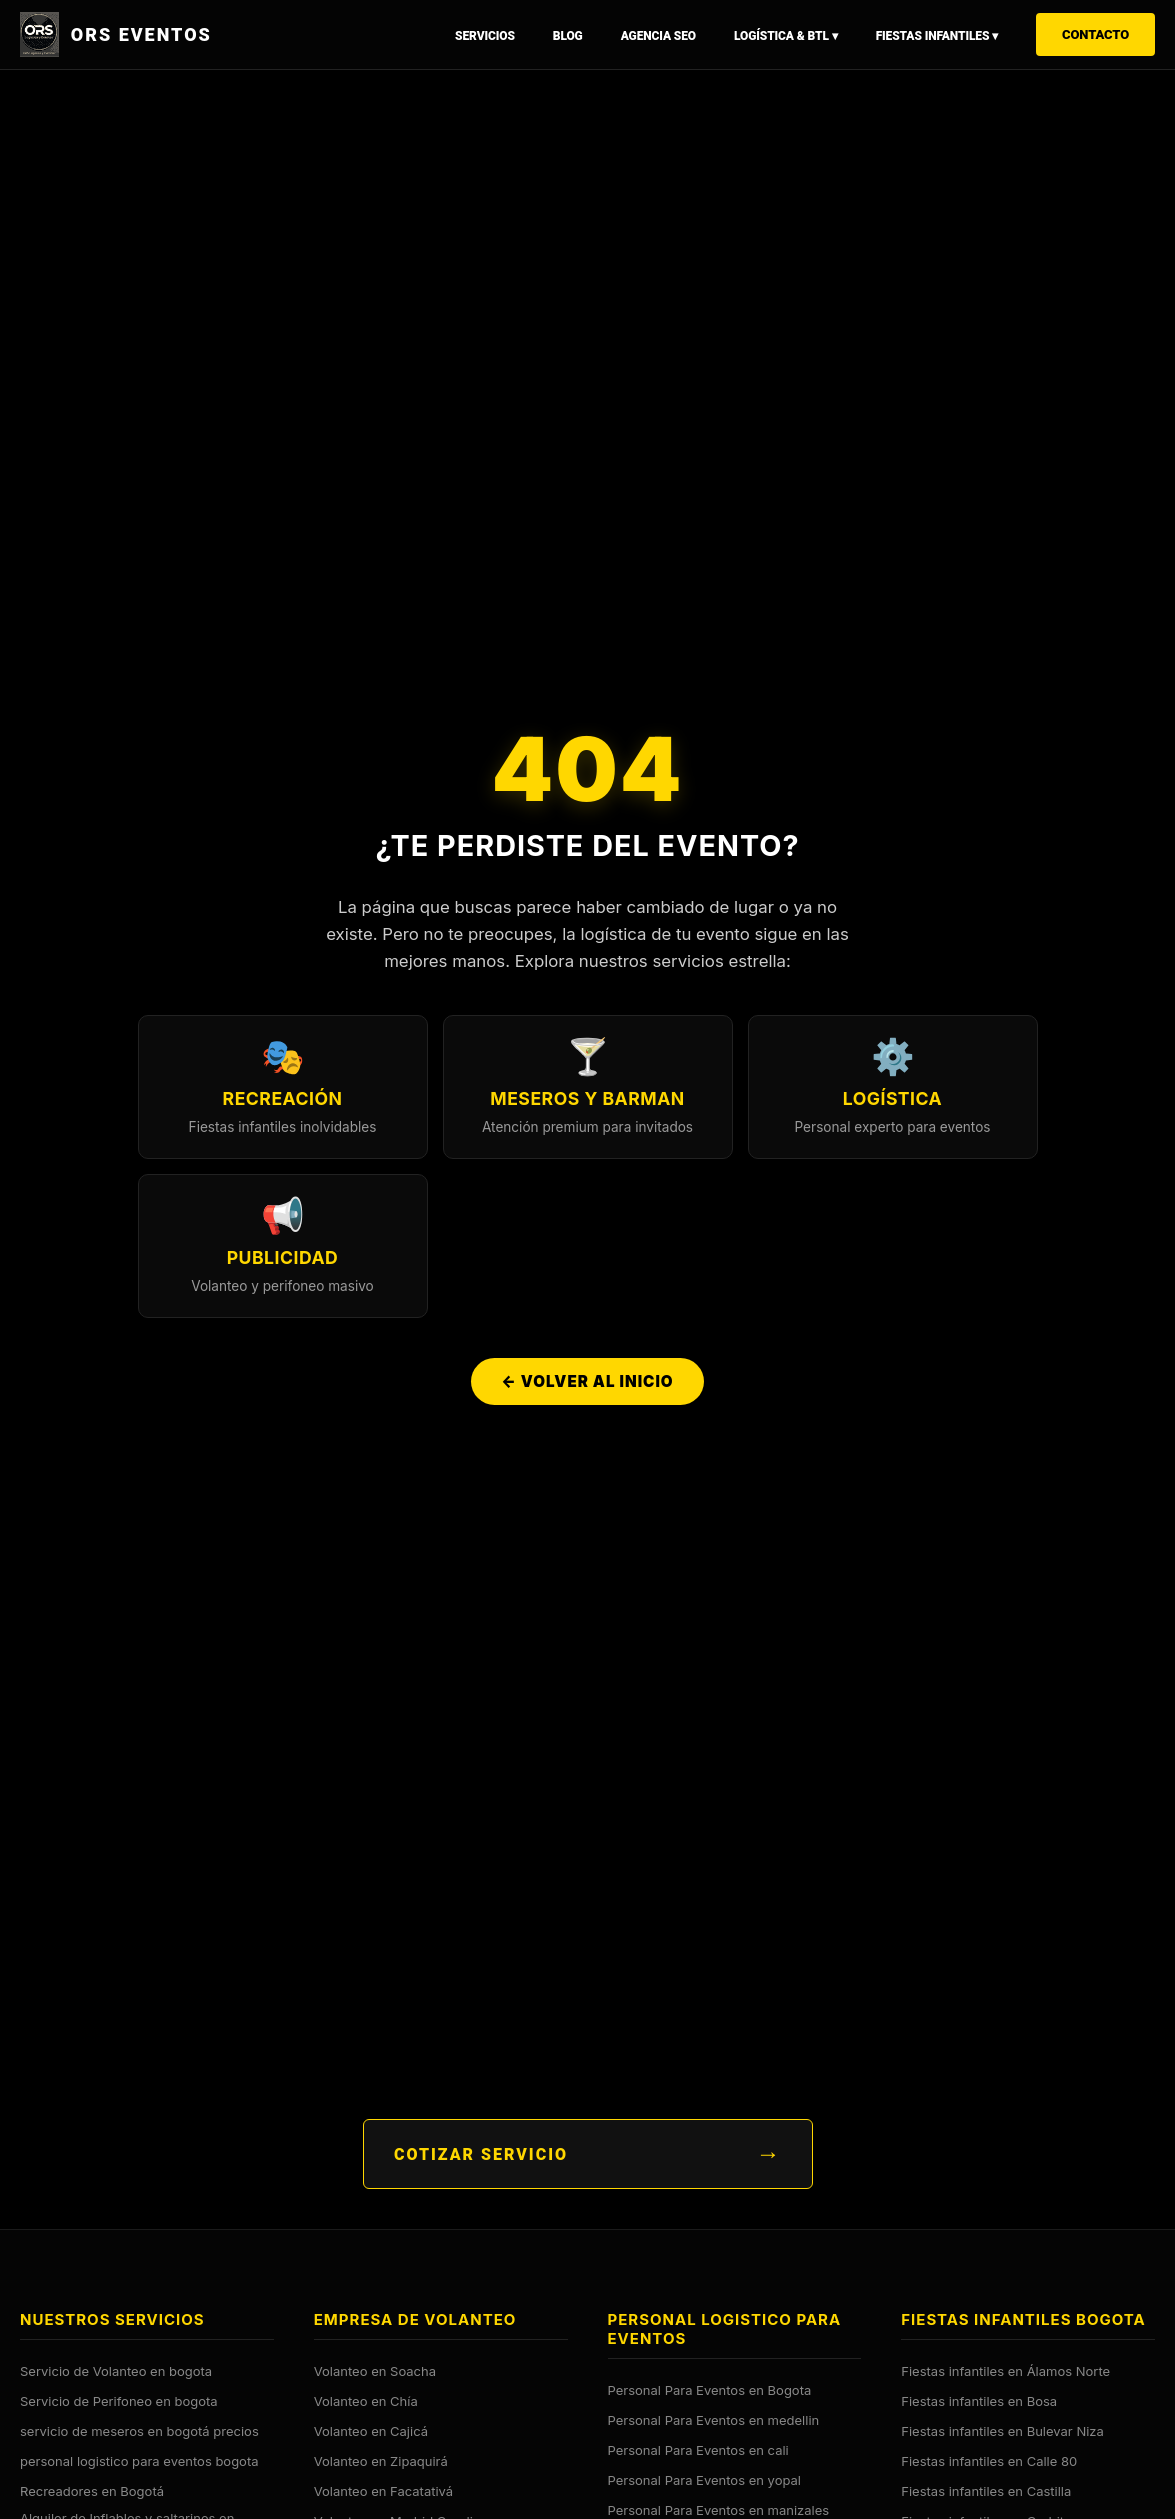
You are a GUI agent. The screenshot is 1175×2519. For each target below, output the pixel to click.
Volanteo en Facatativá (383, 2491)
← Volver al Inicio (587, 1383)
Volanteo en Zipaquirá (381, 2461)
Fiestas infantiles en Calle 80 (989, 2461)
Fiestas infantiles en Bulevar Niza (1002, 2431)
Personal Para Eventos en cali (698, 2450)
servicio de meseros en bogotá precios (139, 2431)
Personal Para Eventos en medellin (714, 2420)
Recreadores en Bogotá (92, 2491)
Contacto (1095, 34)
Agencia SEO (658, 36)
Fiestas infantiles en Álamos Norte (1005, 2371)
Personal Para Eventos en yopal (704, 2480)
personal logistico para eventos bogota (139, 2461)
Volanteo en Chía (366, 2401)
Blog (568, 36)
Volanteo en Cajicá (371, 2431)
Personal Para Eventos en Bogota (710, 2390)
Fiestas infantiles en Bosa (979, 2401)
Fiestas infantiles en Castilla (986, 2491)
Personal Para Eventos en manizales (719, 2510)
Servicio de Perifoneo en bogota (119, 2401)
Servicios (485, 36)
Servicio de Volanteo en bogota (116, 2371)
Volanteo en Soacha (375, 2371)
